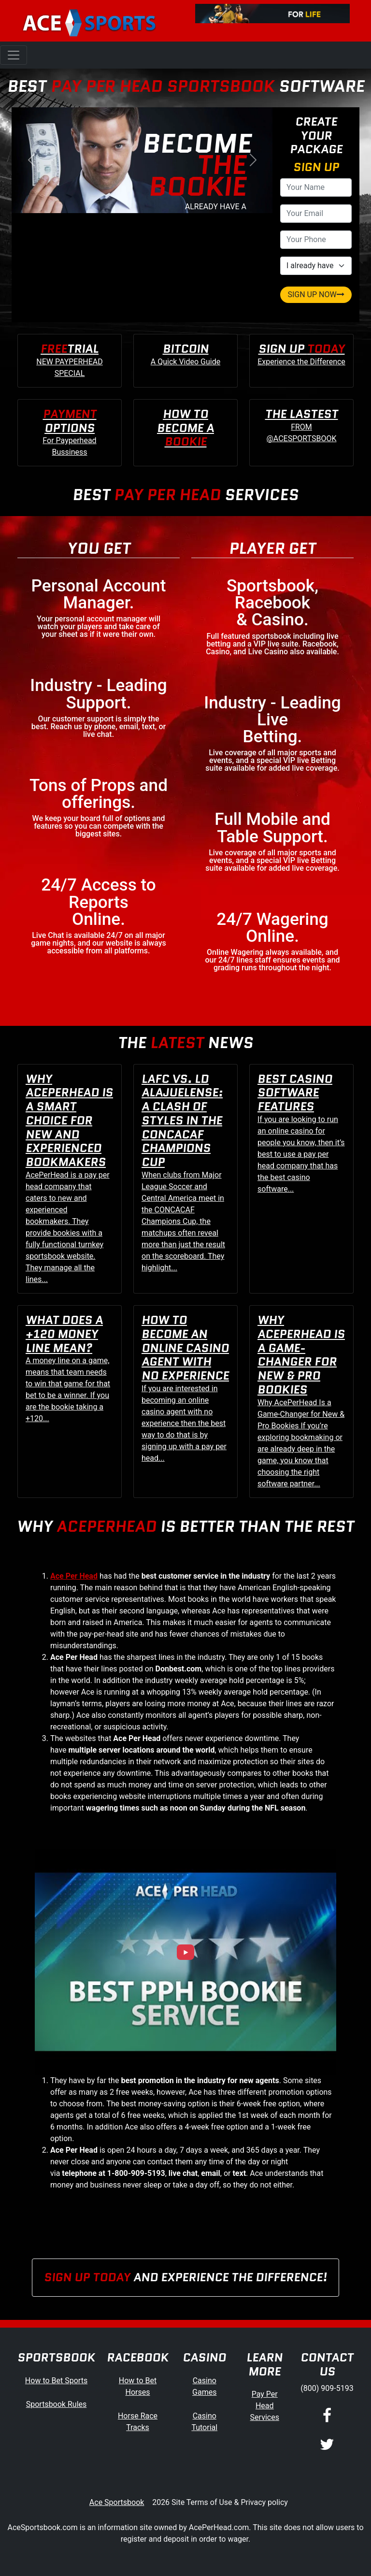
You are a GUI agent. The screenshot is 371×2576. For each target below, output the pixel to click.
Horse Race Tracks (137, 2421)
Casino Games (204, 2386)
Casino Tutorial (204, 2421)
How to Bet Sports (56, 2380)
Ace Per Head (74, 1576)
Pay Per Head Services (264, 2405)
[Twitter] (327, 2445)
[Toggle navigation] (13, 55)
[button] (31, 160)
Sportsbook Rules (56, 2404)
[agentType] (316, 266)
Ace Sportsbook (116, 2502)
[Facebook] (327, 2416)
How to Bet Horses (138, 2386)
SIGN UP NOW (315, 294)
